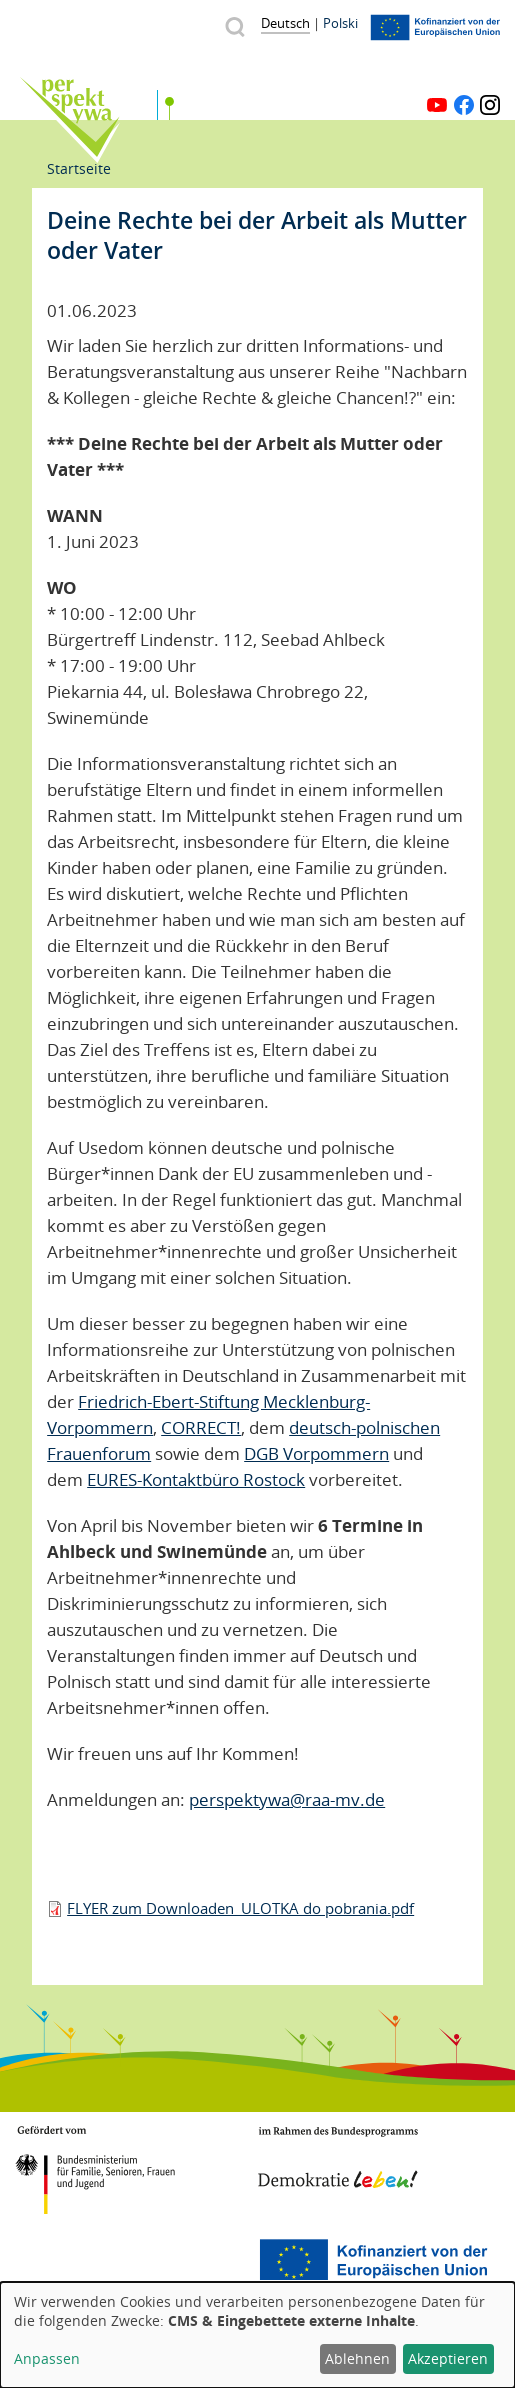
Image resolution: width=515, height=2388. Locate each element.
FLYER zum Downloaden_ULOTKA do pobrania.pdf (240, 1908)
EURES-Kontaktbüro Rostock (196, 1479)
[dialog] (257, 2335)
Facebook (464, 105)
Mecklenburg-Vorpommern (95, 2262)
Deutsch (285, 23)
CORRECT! (201, 1427)
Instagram (490, 105)
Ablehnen (357, 2358)
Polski (340, 23)
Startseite (79, 168)
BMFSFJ (95, 2170)
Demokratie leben (338, 2158)
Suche (234, 26)
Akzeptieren (448, 2358)
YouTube (437, 105)
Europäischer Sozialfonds (373, 2262)
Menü (487, 73)
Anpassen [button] (47, 2358)
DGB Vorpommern (316, 1453)
